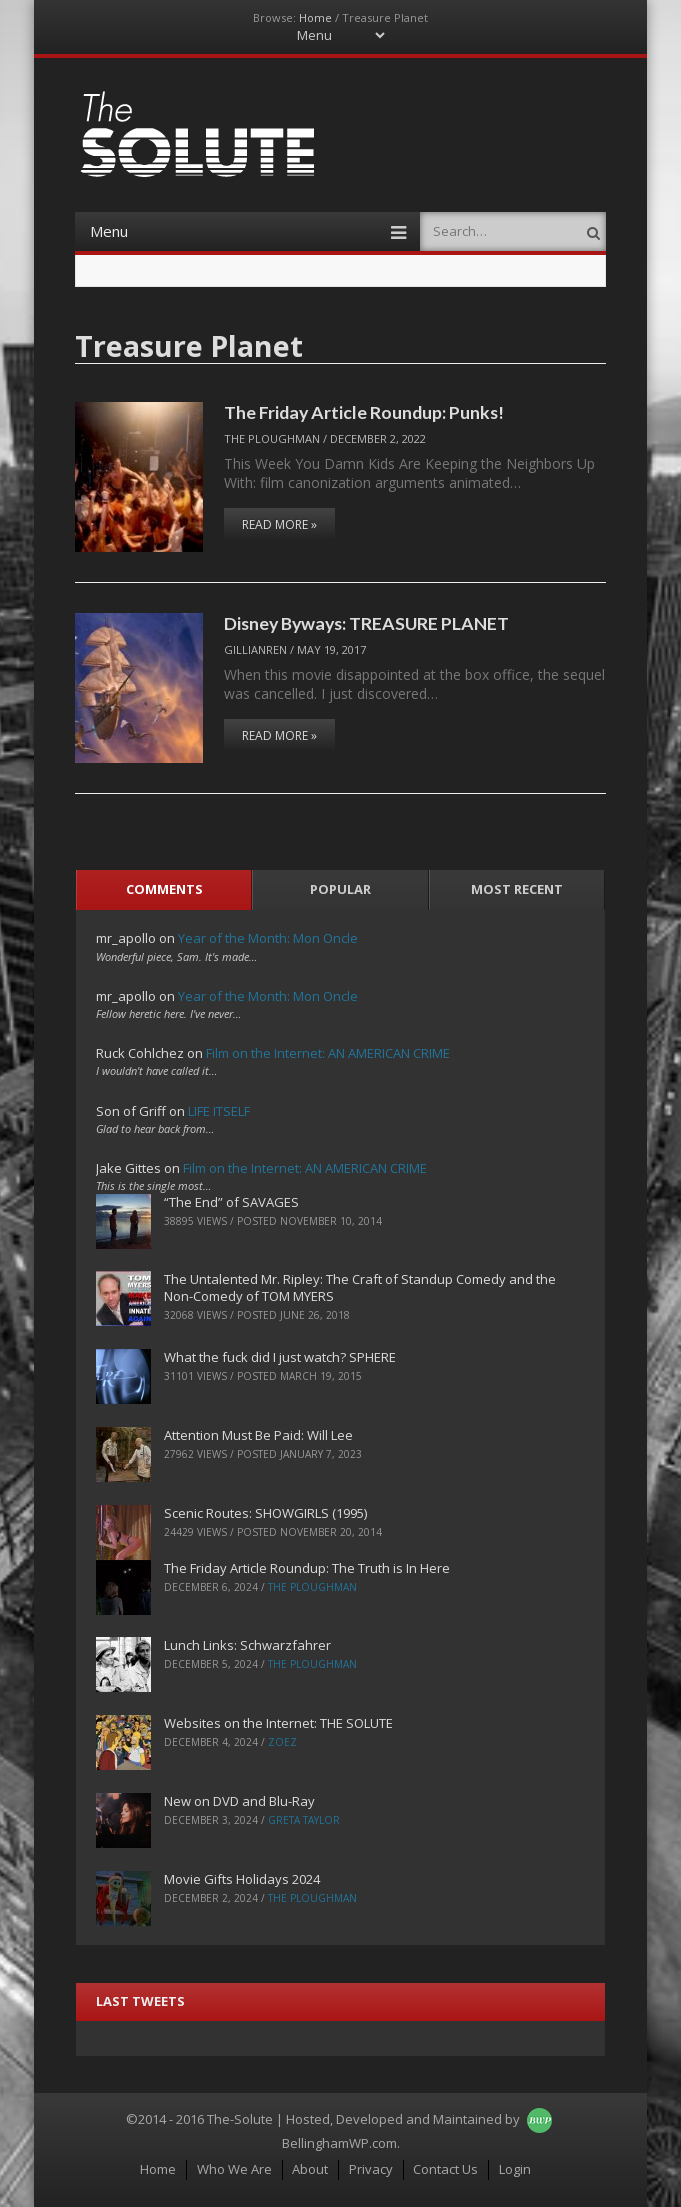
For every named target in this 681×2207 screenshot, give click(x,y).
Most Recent (517, 889)
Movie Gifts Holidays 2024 (242, 1879)
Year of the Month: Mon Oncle (268, 938)
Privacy (371, 2169)
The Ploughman (272, 438)
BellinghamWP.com (339, 2143)
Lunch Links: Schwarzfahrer (247, 1645)
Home (315, 17)
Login (515, 2169)
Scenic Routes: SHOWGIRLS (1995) (265, 1513)
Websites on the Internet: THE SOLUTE (278, 1723)
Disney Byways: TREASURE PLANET (366, 623)
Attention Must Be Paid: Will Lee (258, 1435)
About (310, 2169)
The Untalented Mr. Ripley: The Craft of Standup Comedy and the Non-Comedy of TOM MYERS (360, 1287)
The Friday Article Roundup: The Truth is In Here (307, 1568)
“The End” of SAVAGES (231, 1202)
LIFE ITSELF (219, 1111)
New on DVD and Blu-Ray (239, 1801)
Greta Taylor (304, 1820)
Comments (164, 889)
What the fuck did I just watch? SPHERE (280, 1357)
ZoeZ (282, 1742)
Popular (340, 889)
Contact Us (445, 2169)
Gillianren (255, 649)
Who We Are (234, 2169)
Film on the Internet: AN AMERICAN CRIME (328, 1053)
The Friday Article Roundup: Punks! (364, 412)
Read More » (279, 524)
